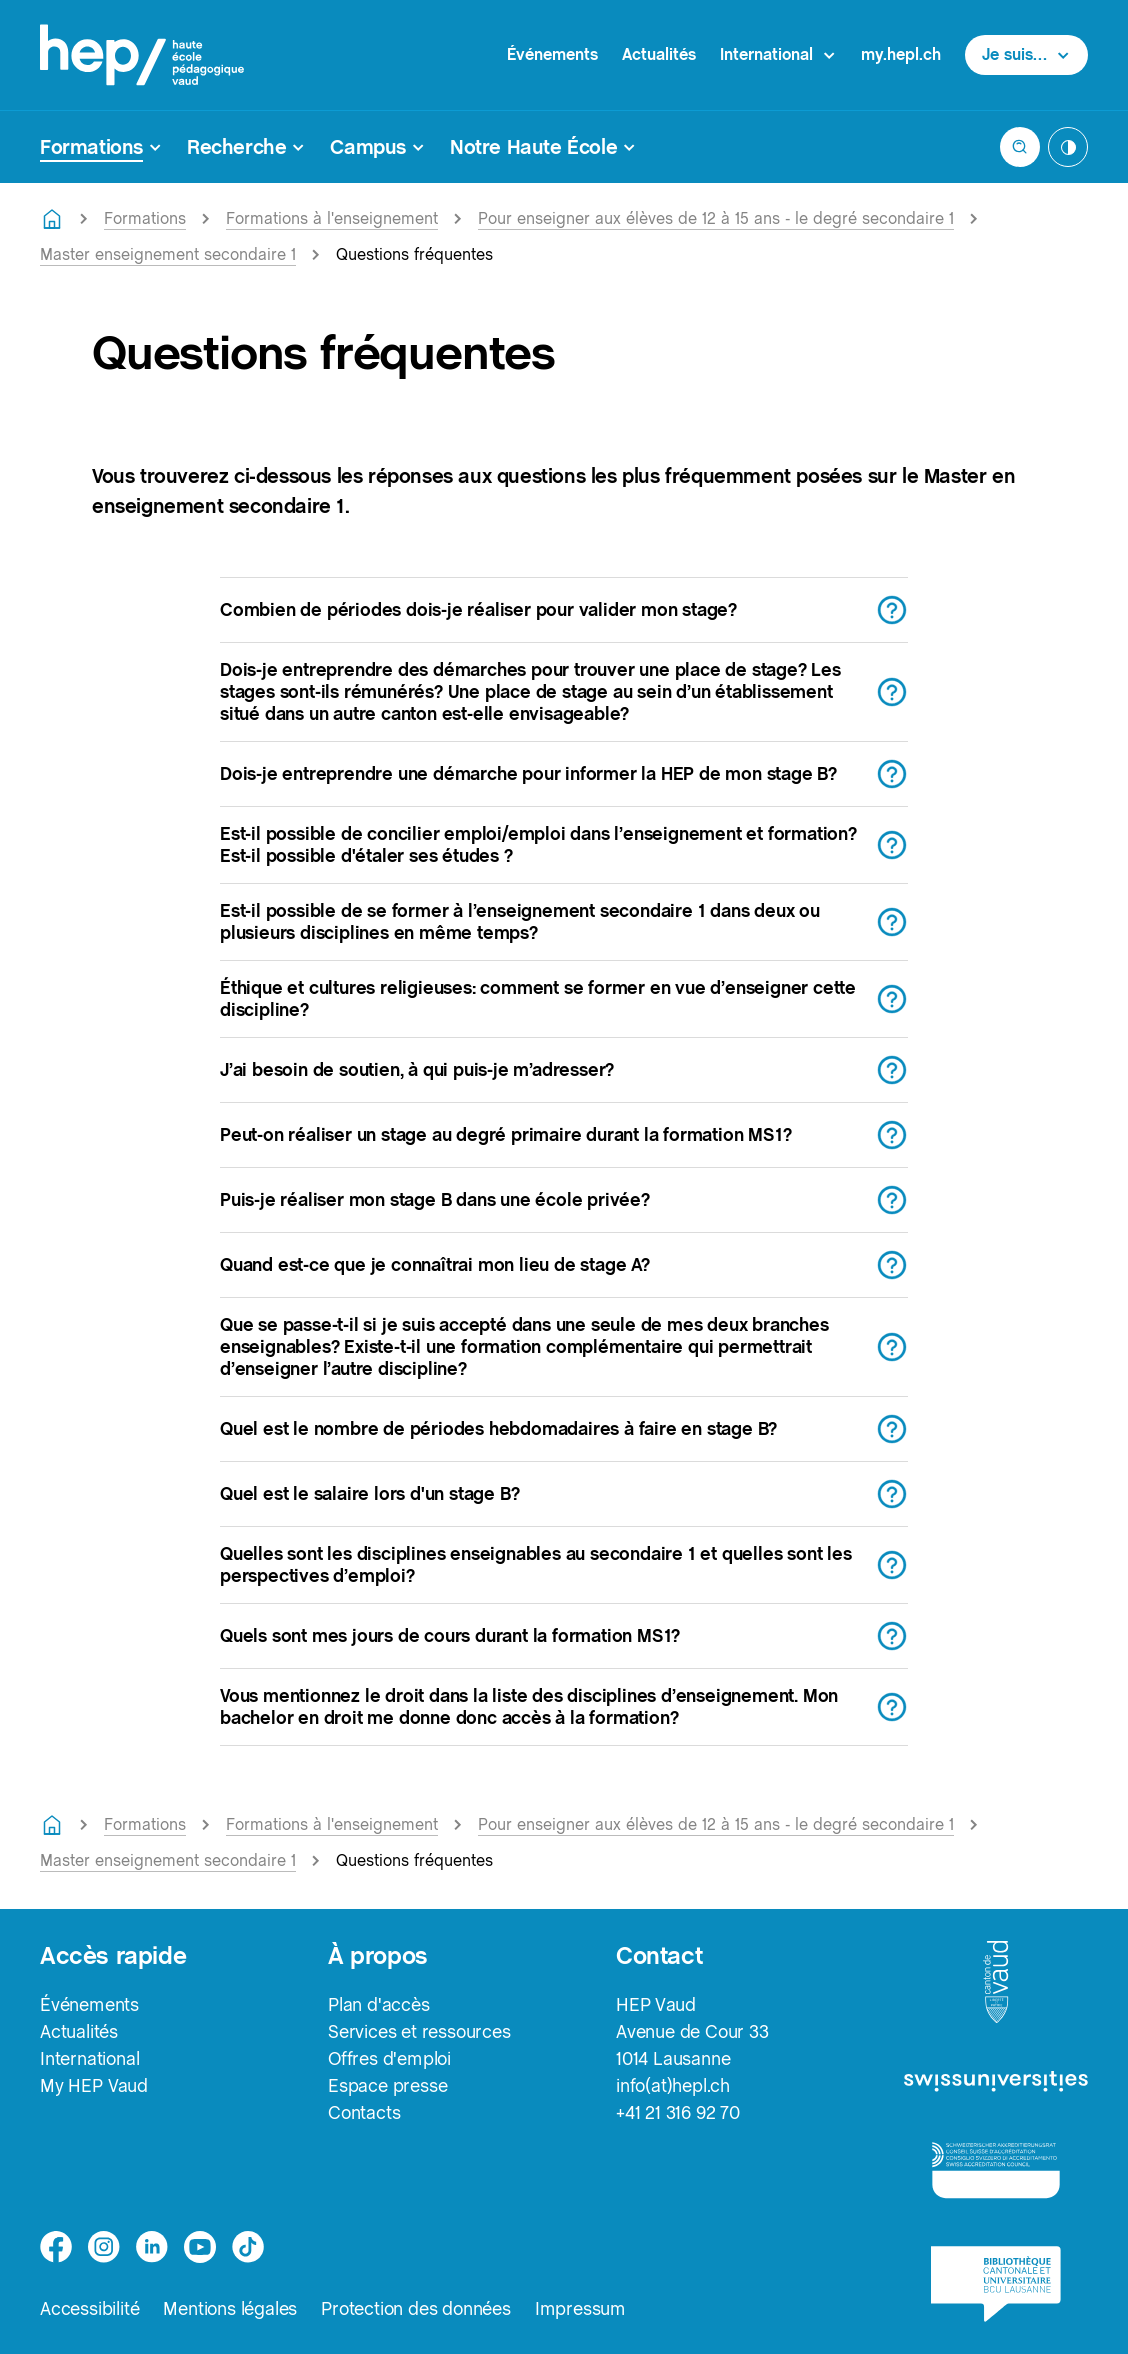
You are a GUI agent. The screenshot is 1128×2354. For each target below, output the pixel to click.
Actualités (659, 54)
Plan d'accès (379, 2004)
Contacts (364, 2112)
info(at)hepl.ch (673, 2085)
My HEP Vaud (94, 2085)
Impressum (580, 2308)
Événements (552, 54)
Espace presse (387, 2085)
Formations (145, 218)
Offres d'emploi (389, 2058)
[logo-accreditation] (996, 2169)
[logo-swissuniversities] (996, 2082)
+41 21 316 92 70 (678, 2112)
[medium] (200, 2247)
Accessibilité (89, 2308)
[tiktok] (248, 2247)
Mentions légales (230, 2308)
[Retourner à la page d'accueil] (52, 219)
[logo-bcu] (995, 2284)
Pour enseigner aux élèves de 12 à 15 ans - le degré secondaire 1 (716, 218)
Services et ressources (419, 2031)
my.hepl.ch (901, 54)
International (89, 2058)
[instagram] (104, 2247)
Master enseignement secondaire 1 (168, 254)
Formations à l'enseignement (332, 218)
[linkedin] (152, 2247)
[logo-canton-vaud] (996, 1983)
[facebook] (56, 2247)
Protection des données (416, 2308)
